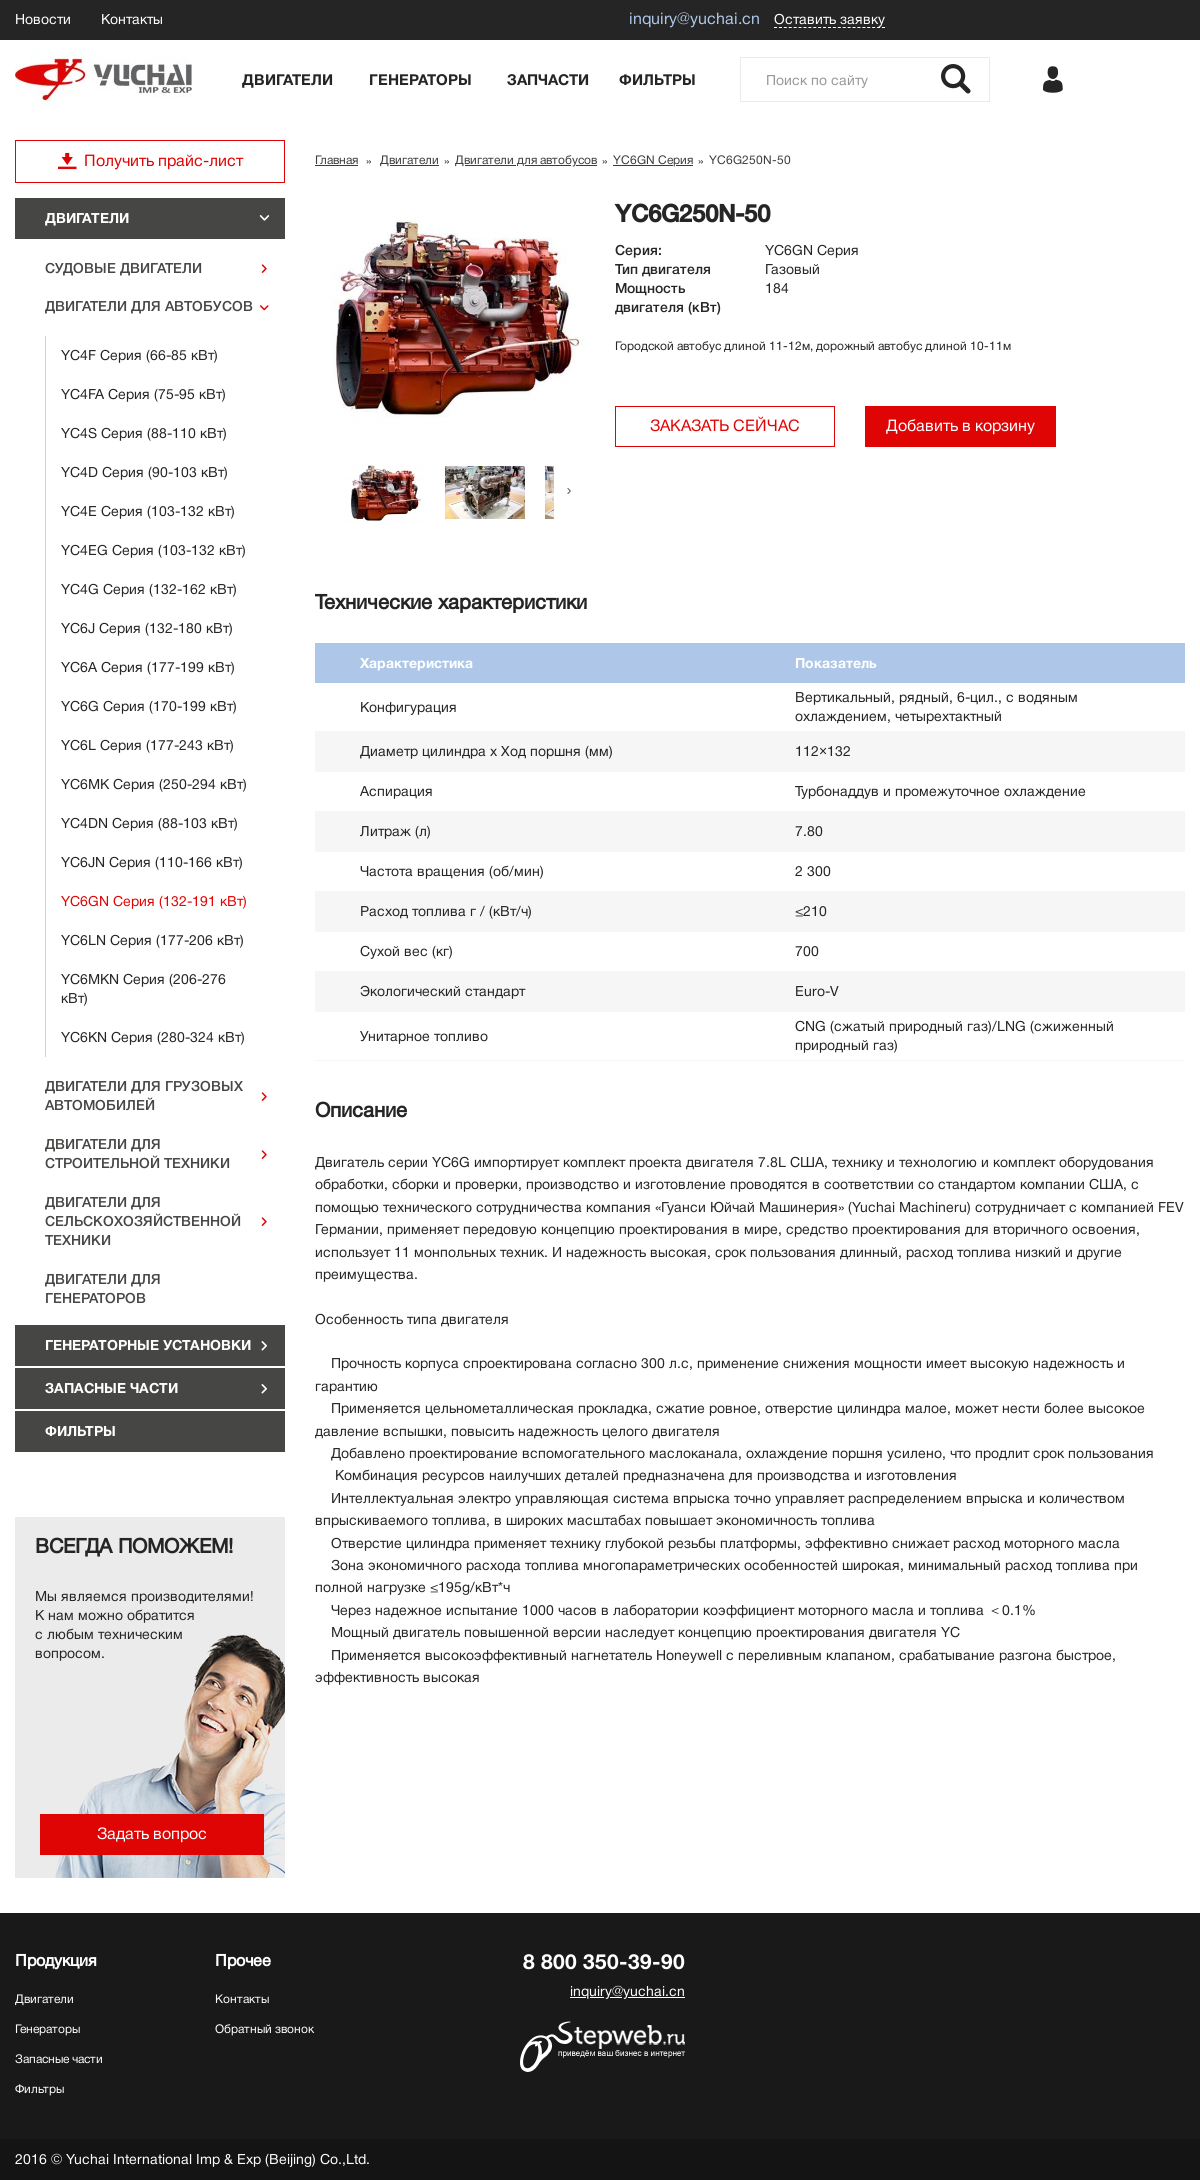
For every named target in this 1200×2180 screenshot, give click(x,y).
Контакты (132, 19)
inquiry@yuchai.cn (627, 1991)
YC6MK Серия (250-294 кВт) (154, 784)
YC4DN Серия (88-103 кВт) (149, 823)
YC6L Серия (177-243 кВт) (147, 745)
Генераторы (420, 80)
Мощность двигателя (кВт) (668, 297)
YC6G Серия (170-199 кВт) (149, 706)
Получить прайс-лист (150, 161)
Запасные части (111, 1388)
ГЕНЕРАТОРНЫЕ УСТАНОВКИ (148, 1345)
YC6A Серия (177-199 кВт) (148, 667)
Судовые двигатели (123, 268)
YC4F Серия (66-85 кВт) (139, 355)
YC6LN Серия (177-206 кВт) (152, 940)
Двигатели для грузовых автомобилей (144, 1095)
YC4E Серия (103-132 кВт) (148, 511)
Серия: (638, 250)
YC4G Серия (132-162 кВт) (149, 589)
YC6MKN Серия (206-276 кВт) (143, 988)
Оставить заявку (829, 19)
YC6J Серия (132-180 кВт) (147, 628)
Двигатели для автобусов (149, 306)
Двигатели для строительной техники (137, 1153)
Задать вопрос (152, 1834)
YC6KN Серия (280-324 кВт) (153, 1037)
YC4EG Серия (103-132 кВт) (153, 550)
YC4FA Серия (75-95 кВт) (143, 394)
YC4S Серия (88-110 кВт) (144, 433)
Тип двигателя (663, 269)
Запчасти (548, 80)
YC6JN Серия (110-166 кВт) (152, 862)
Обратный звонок (264, 2029)
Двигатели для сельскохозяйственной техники (143, 1221)
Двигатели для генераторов (103, 1288)
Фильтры (657, 80)
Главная (336, 160)
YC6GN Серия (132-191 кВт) (154, 901)
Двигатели (287, 80)
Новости (43, 19)
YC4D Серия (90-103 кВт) (144, 472)
